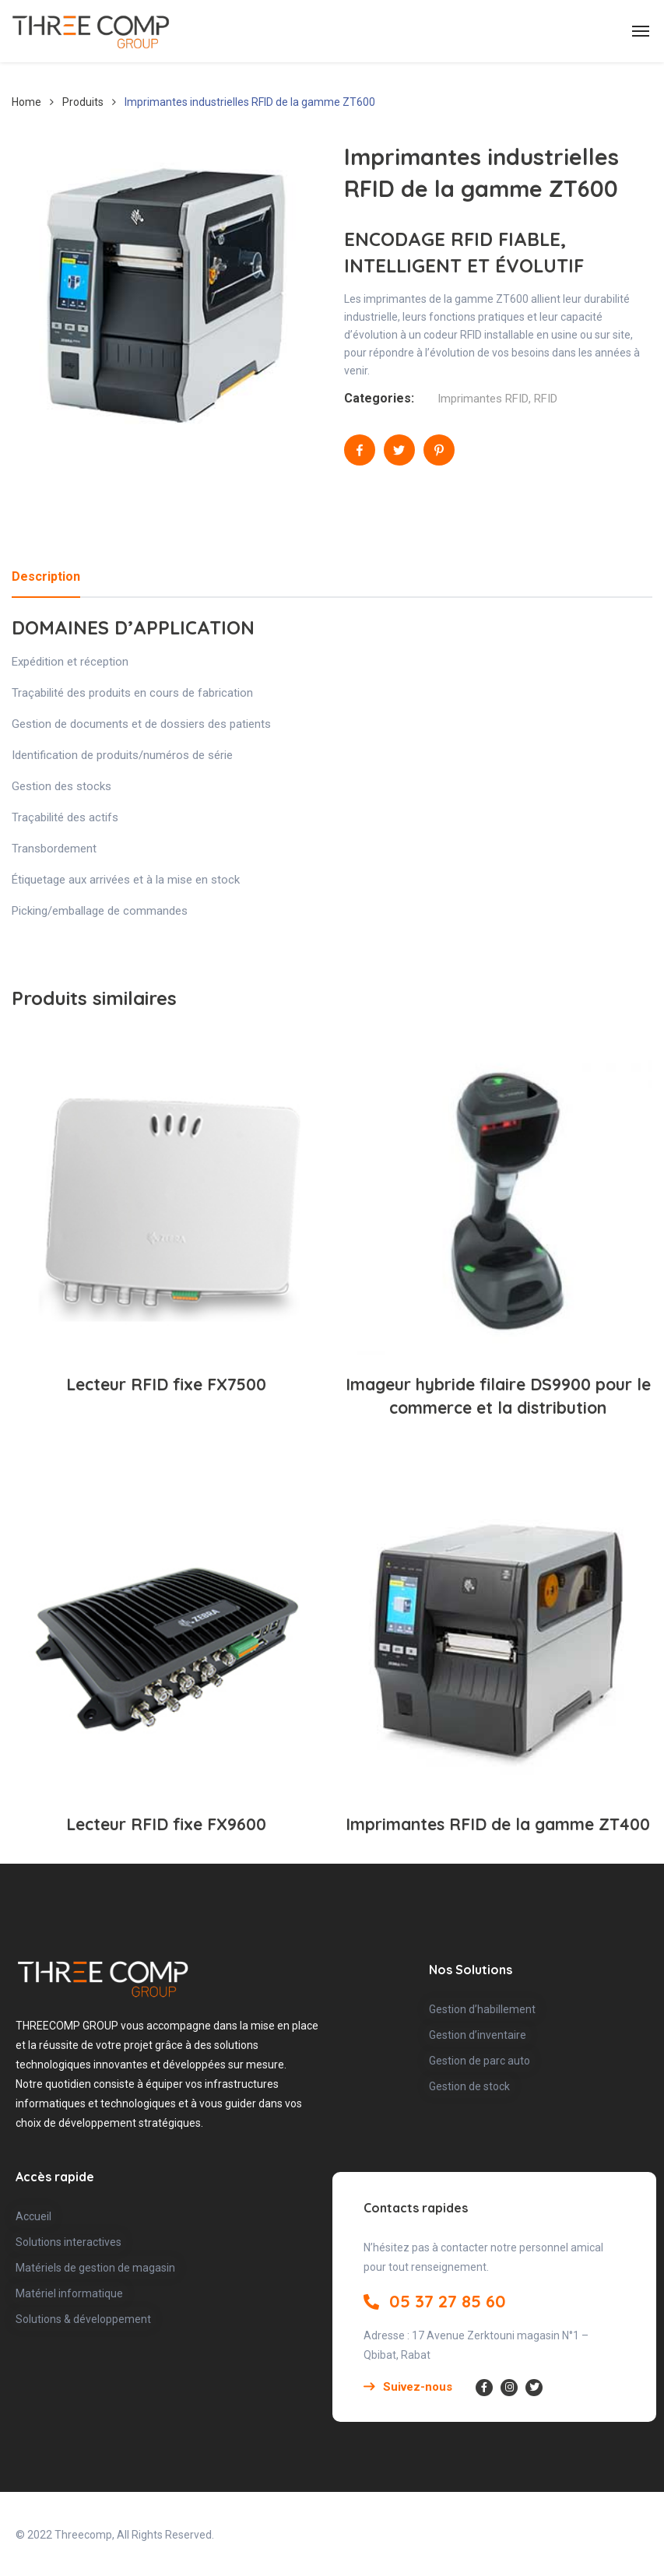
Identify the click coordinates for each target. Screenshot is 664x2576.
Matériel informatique (69, 2293)
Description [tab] (46, 576)
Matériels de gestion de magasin (95, 2267)
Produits (83, 102)
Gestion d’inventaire (477, 2035)
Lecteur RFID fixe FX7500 (166, 1384)
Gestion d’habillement (482, 2009)
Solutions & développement (83, 2319)
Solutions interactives (68, 2242)
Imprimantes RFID (483, 399)
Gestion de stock (469, 2086)
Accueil (33, 2216)
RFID (545, 399)
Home (26, 102)
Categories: (379, 398)
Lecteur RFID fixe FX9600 (166, 1824)
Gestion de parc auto (479, 2060)
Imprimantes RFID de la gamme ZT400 (498, 1824)
